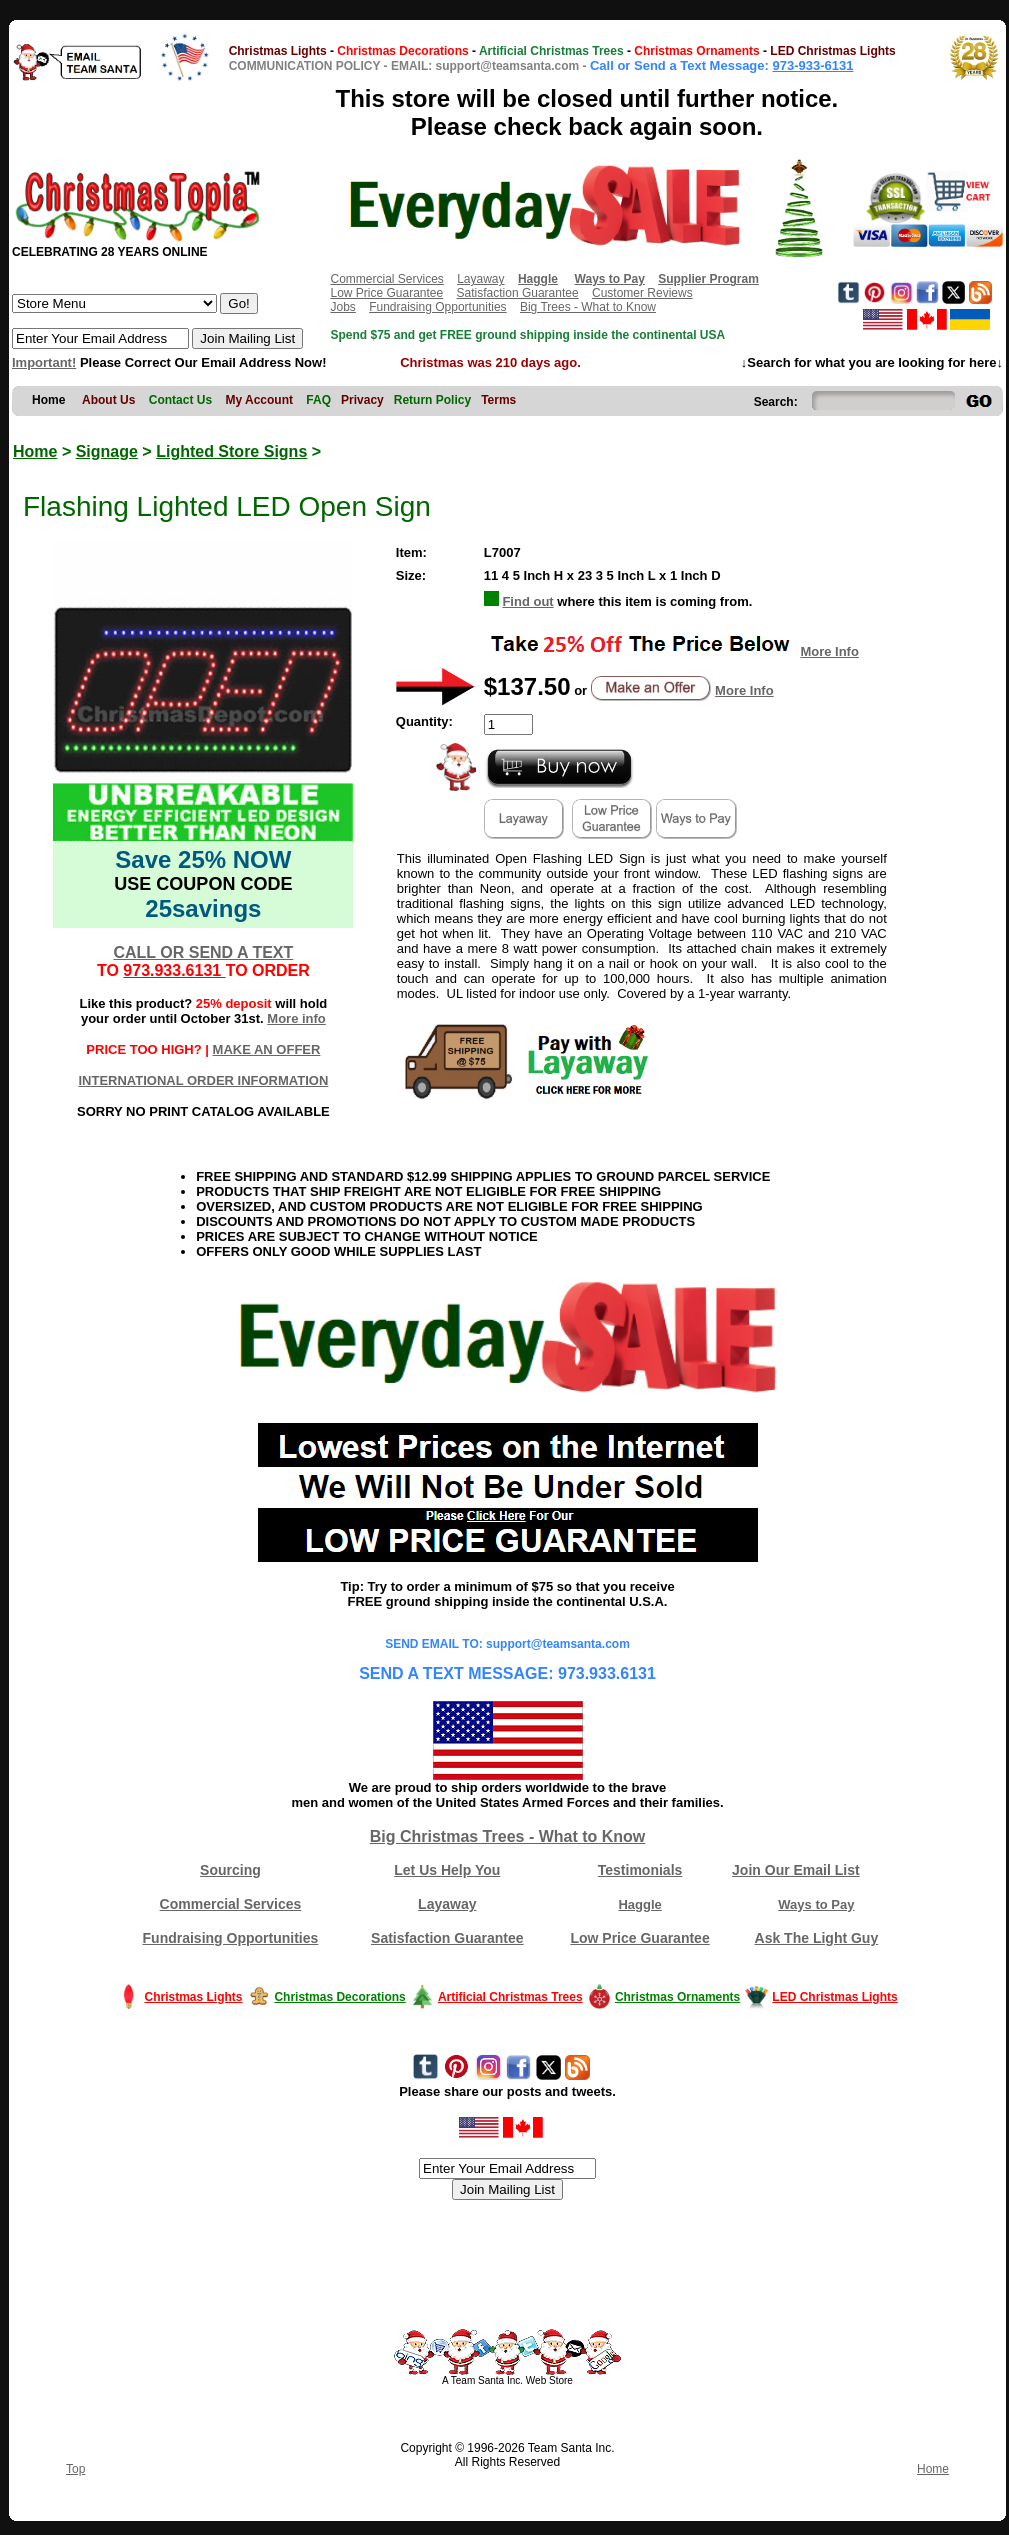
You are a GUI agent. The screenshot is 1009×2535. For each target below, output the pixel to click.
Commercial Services (386, 279)
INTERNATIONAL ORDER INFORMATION (203, 1080)
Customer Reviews (642, 293)
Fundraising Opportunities (437, 307)
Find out (527, 601)
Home (35, 451)
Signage (107, 451)
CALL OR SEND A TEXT (203, 952)
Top (75, 2469)
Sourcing (230, 1870)
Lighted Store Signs (231, 451)
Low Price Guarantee (386, 293)
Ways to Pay (816, 1904)
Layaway (480, 279)
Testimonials (640, 1870)
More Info (829, 651)
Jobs (342, 307)
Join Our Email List (796, 1870)
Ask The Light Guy (817, 1938)
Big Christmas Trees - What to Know (508, 1836)
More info (296, 1018)
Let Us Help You (447, 1870)
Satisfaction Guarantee (518, 293)
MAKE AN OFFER (267, 1049)
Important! (44, 362)
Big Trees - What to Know (588, 307)
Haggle (639, 1904)
